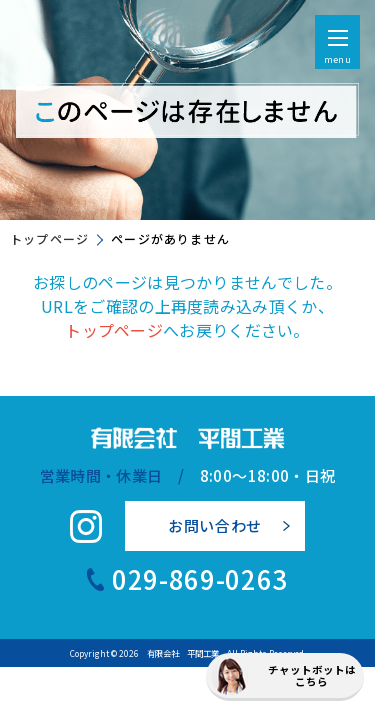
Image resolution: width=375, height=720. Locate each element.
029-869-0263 (200, 579)
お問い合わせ (215, 525)
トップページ (49, 238)
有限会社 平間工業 (183, 653)
